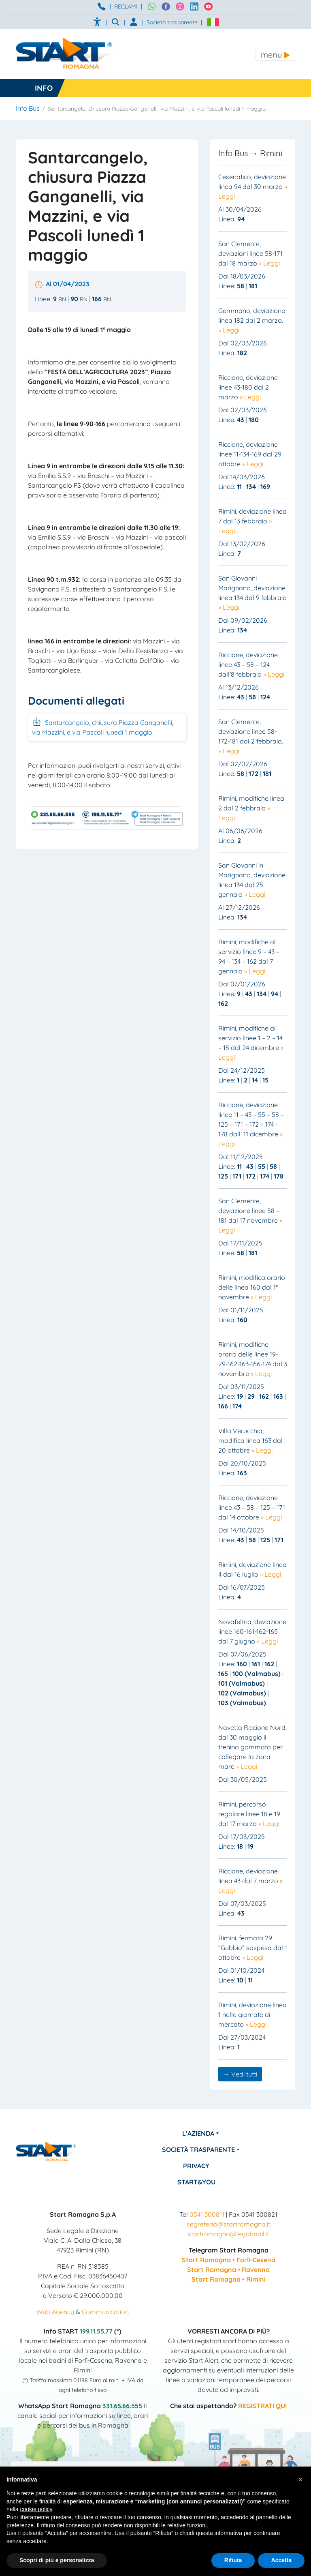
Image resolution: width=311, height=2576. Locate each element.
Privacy (197, 2166)
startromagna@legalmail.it (228, 2234)
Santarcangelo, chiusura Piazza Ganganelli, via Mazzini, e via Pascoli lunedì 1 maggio (102, 726)
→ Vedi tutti (240, 2074)
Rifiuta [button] (233, 2560)
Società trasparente (172, 22)
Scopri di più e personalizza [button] (56, 2560)
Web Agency (55, 2312)
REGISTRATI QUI (262, 2406)
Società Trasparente (199, 2149)
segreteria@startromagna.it (228, 2224)
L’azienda (199, 2133)
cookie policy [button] (36, 2509)
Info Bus (28, 108)
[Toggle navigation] (275, 55)
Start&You (197, 2182)
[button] (300, 2479)
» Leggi (269, 263)
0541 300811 (207, 2214)
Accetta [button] (281, 2560)
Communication (105, 2312)
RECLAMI (126, 6)
